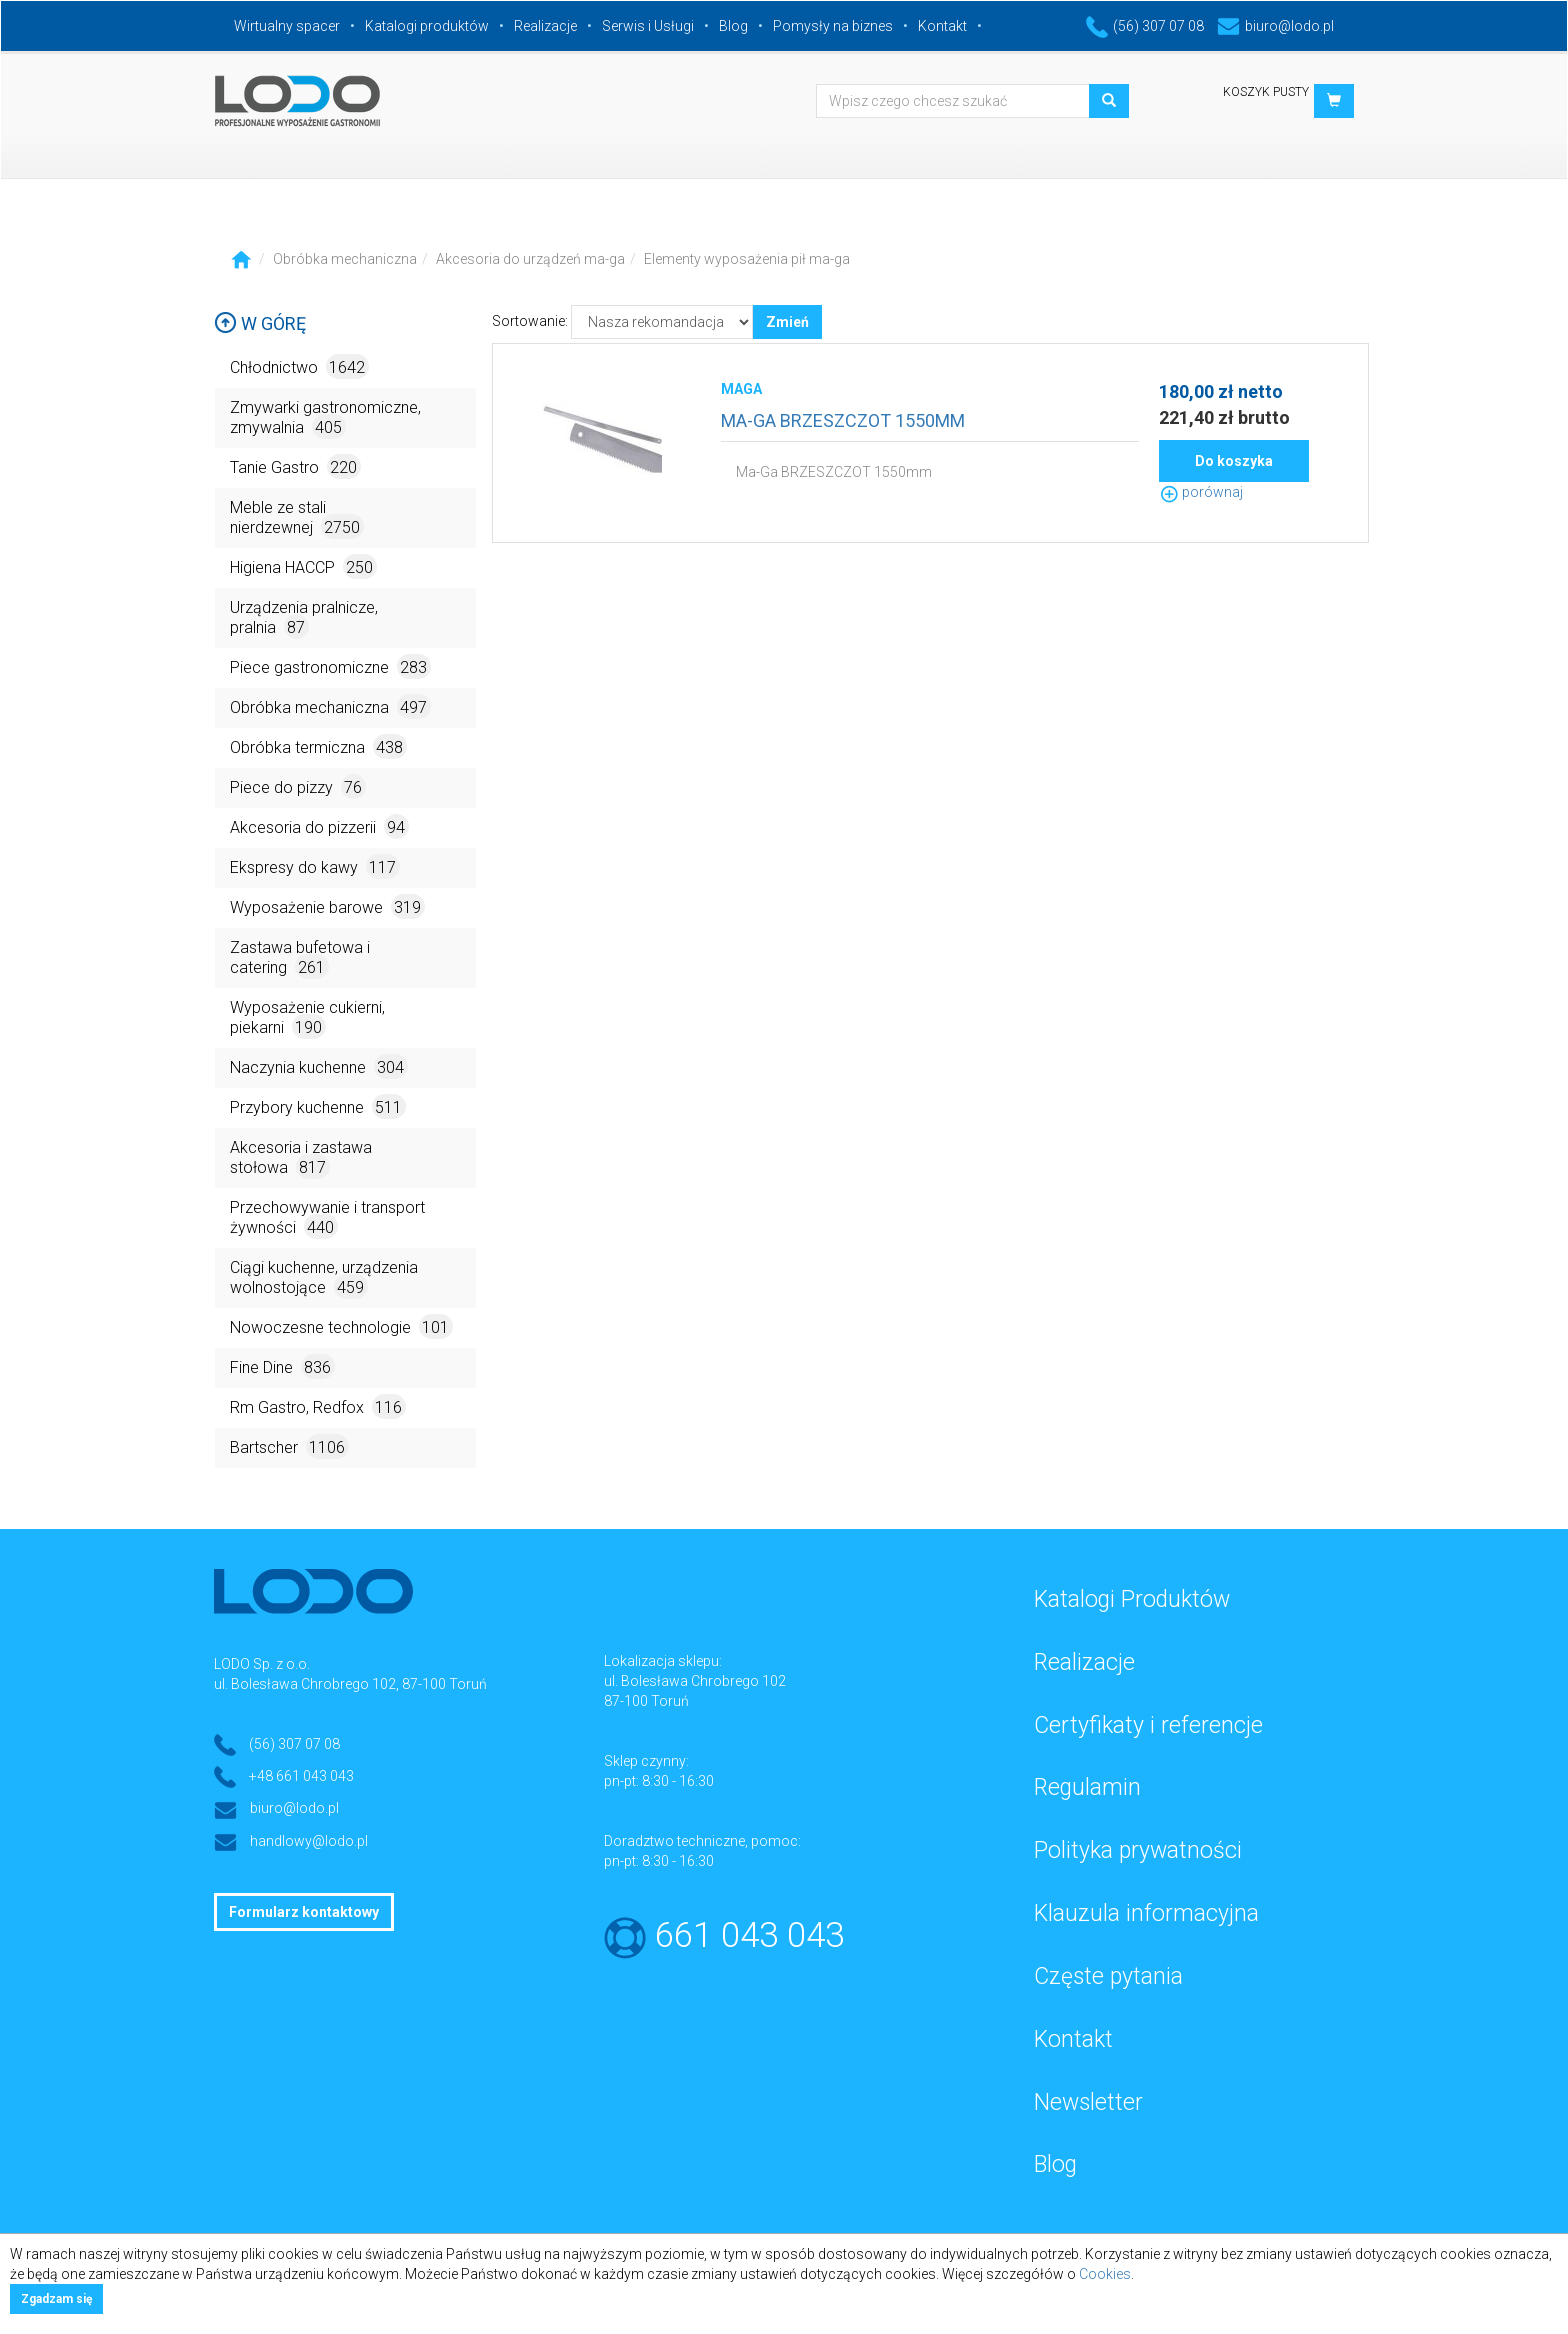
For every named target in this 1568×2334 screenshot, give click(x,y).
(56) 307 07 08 (1145, 26)
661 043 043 (749, 1935)
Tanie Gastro (295, 466)
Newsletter (1088, 2102)
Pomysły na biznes (833, 26)
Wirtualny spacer (287, 26)
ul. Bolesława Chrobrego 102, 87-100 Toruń (350, 1684)
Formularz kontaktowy (304, 1912)
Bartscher (289, 1446)
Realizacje (545, 26)
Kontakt (942, 26)
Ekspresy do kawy (315, 866)
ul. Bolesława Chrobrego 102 (695, 1681)
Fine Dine (282, 1366)
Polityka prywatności (1138, 1850)
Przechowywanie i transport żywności (327, 1218)
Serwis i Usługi (648, 26)
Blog (733, 26)
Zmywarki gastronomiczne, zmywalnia (325, 418)
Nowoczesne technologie (341, 1326)
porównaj (1201, 492)
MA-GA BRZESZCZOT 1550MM (843, 420)
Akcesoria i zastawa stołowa (301, 1158)
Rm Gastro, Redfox (318, 1406)
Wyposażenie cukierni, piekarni (307, 1018)
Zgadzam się (56, 2299)
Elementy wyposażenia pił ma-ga (747, 259)
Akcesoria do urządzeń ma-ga (530, 259)
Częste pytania (1108, 1976)
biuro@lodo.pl (1275, 26)
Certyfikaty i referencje (1148, 1725)
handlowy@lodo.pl (309, 1841)
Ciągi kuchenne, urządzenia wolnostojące (324, 1278)
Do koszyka (1234, 461)
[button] (1334, 101)
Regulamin (1087, 1787)
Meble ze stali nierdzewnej (297, 518)
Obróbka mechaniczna (345, 259)
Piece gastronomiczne (330, 666)
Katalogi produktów (427, 26)
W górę (260, 323)
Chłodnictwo (299, 366)
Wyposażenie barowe (327, 906)
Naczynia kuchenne (319, 1066)
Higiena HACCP (303, 566)
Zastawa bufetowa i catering (300, 958)
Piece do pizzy (298, 786)
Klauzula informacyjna (1146, 1913)
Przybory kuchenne (318, 1106)
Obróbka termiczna (318, 746)
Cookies (1105, 2274)
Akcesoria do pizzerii (319, 826)
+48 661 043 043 (301, 1776)
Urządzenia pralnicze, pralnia (304, 618)
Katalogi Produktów (1132, 1599)
